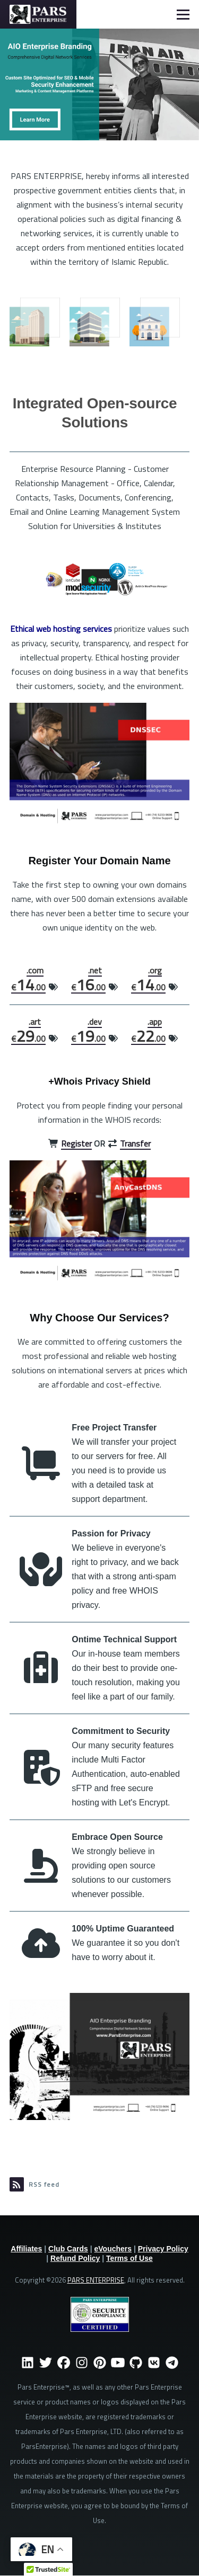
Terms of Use (129, 2258)
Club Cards (68, 2248)
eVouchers (113, 2248)
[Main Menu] (183, 14)
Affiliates (26, 2248)
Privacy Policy (163, 2248)
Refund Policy (75, 2258)
